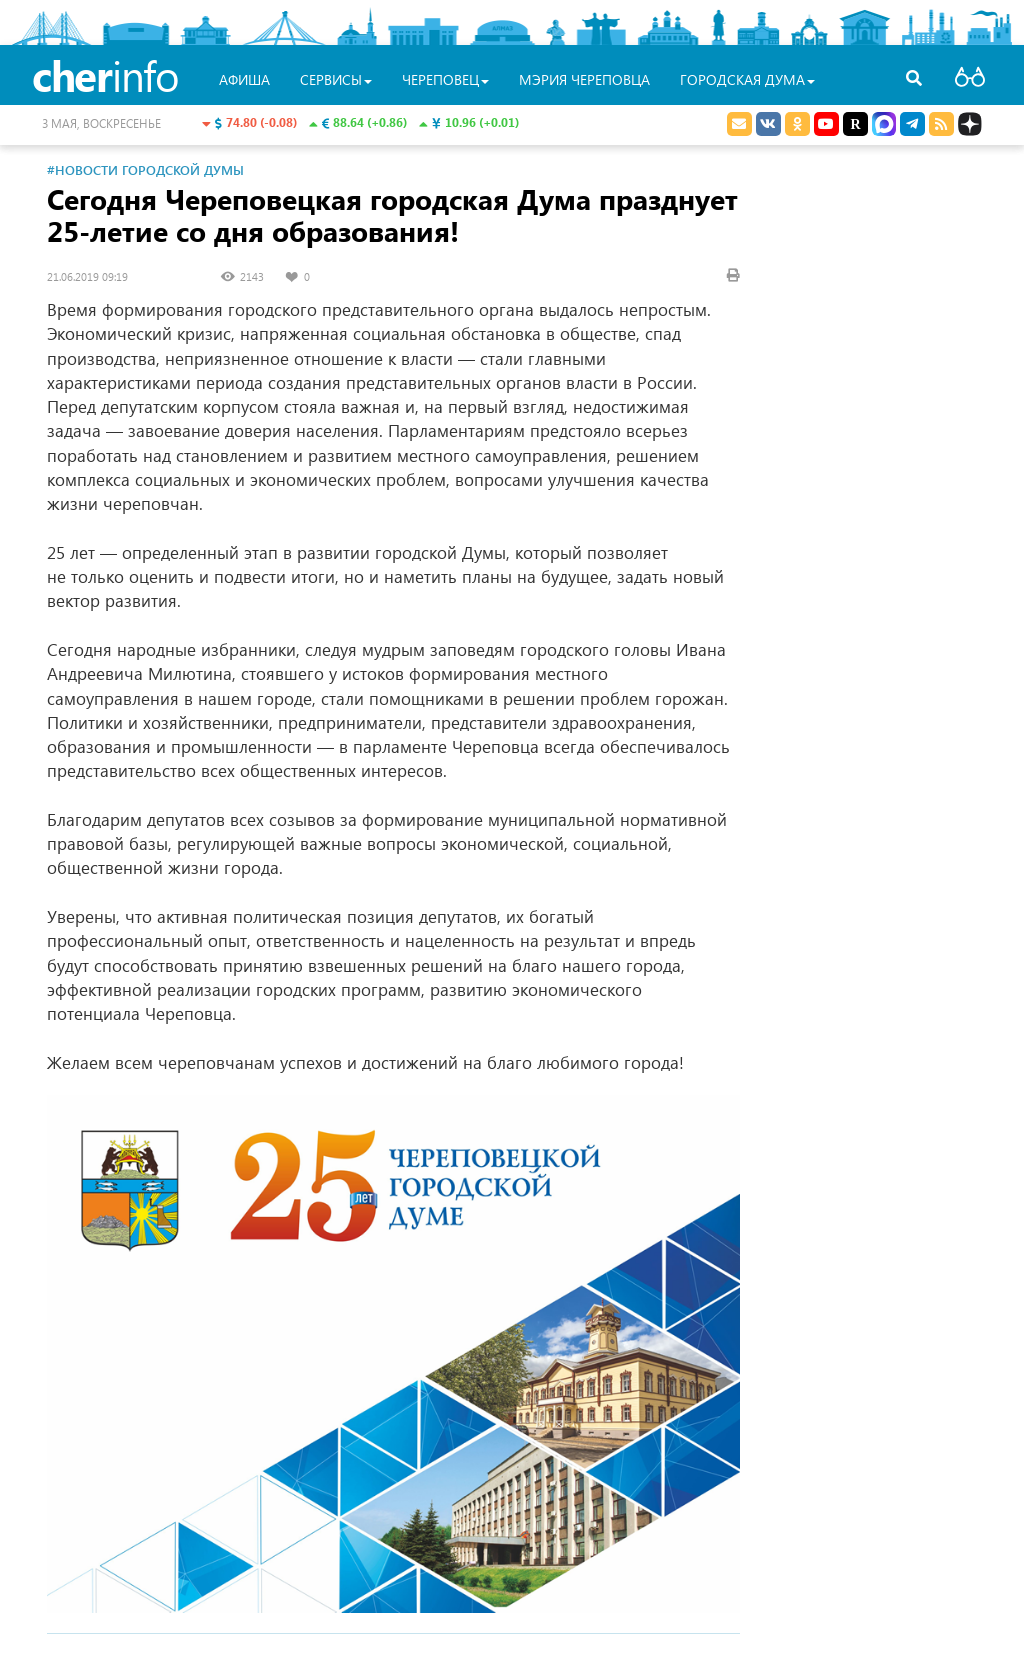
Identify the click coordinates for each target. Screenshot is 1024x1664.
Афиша (244, 79)
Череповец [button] (445, 79)
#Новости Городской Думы (145, 169)
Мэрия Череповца (584, 79)
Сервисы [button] (336, 79)
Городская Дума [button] (747, 79)
